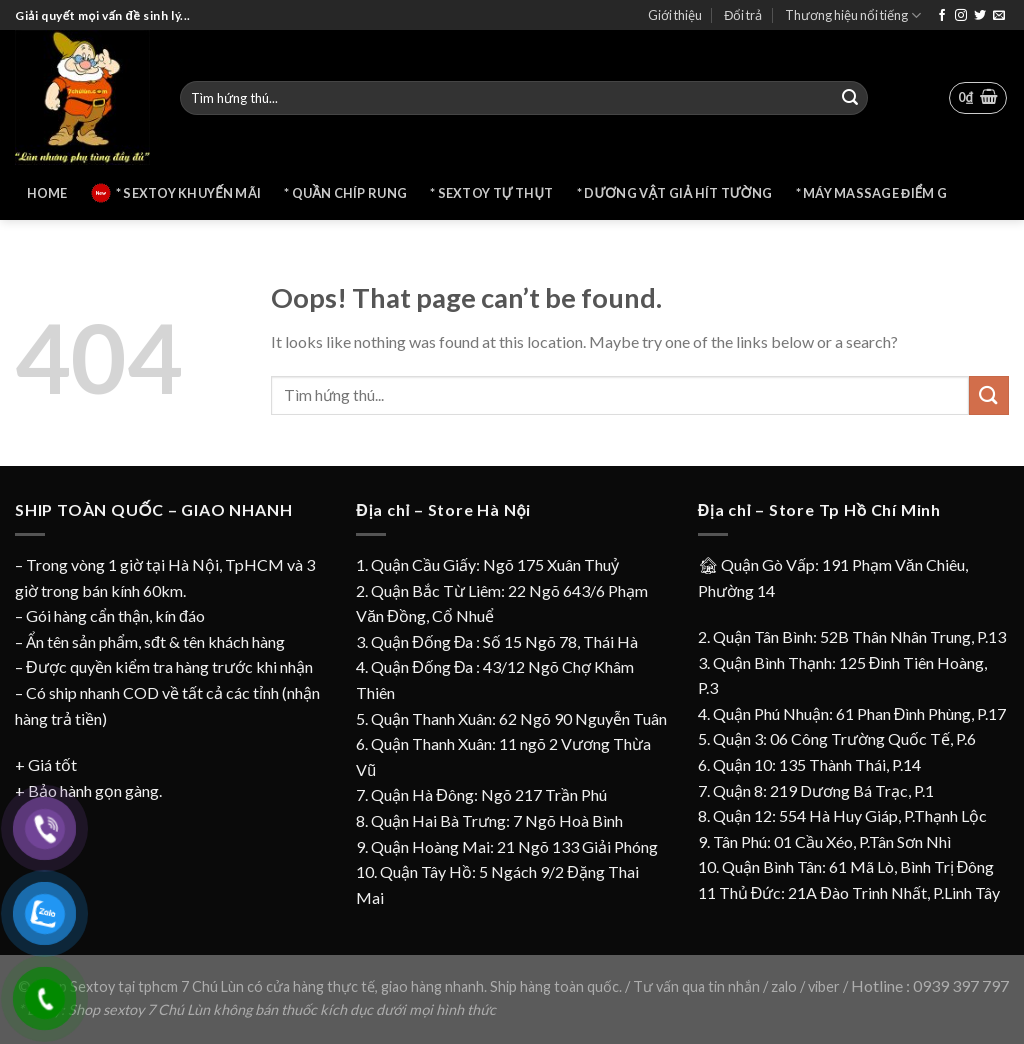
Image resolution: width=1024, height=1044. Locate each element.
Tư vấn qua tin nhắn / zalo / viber (738, 986)
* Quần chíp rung (345, 193)
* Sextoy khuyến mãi (176, 193)
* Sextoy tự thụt (491, 193)
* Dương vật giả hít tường (675, 193)
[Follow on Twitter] (980, 16)
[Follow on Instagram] (961, 16)
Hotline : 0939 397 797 (930, 985)
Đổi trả (743, 15)
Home (47, 193)
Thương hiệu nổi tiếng (853, 15)
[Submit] (850, 98)
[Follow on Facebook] (942, 16)
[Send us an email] (999, 16)
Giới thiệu (675, 15)
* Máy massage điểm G (872, 193)
